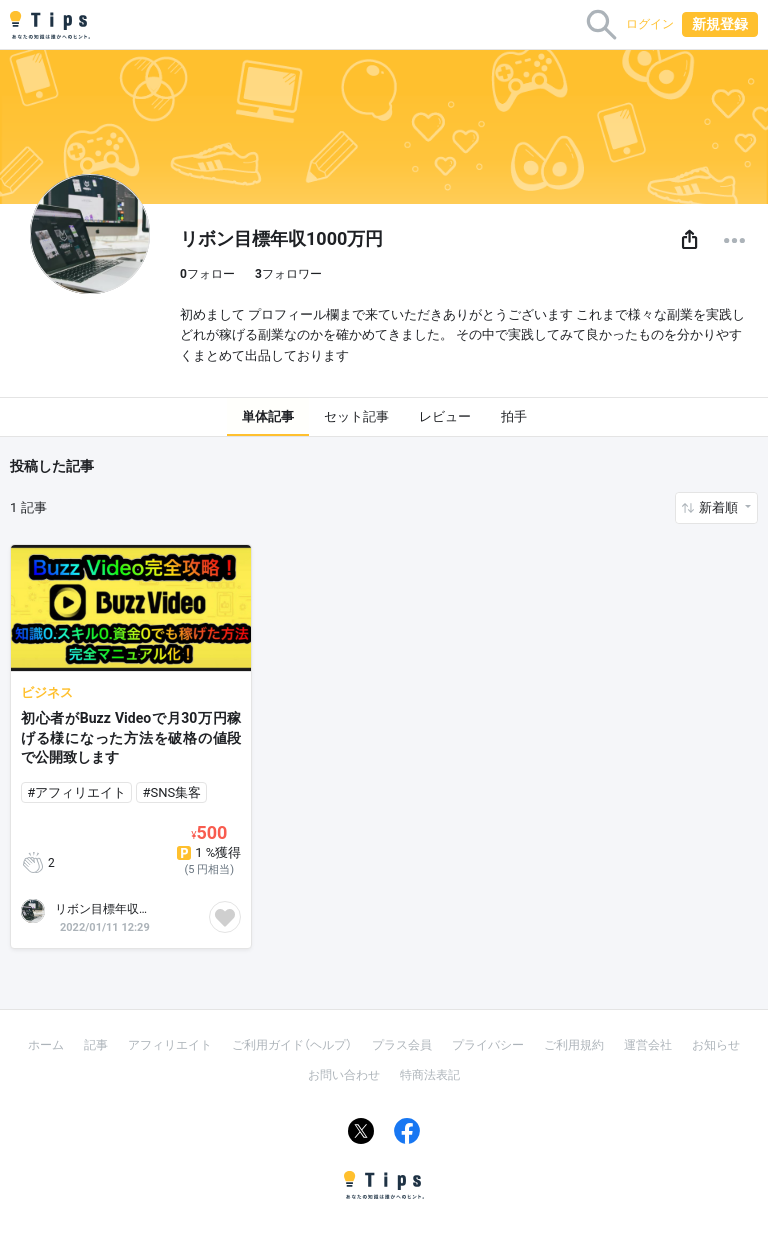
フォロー (207, 274)
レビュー (445, 416)
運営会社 (648, 1045)
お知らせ (716, 1045)
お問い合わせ (344, 1075)
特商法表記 (430, 1075)
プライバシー (488, 1045)
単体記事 (268, 416)
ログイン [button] (650, 24)
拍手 (514, 416)
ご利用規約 (574, 1045)
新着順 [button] (720, 507)
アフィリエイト (170, 1045)
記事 (96, 1045)
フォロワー (288, 274)
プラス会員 (402, 1045)
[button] (689, 240)
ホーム (46, 1045)
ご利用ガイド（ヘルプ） (292, 1045)
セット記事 (356, 416)
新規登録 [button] (720, 24)
